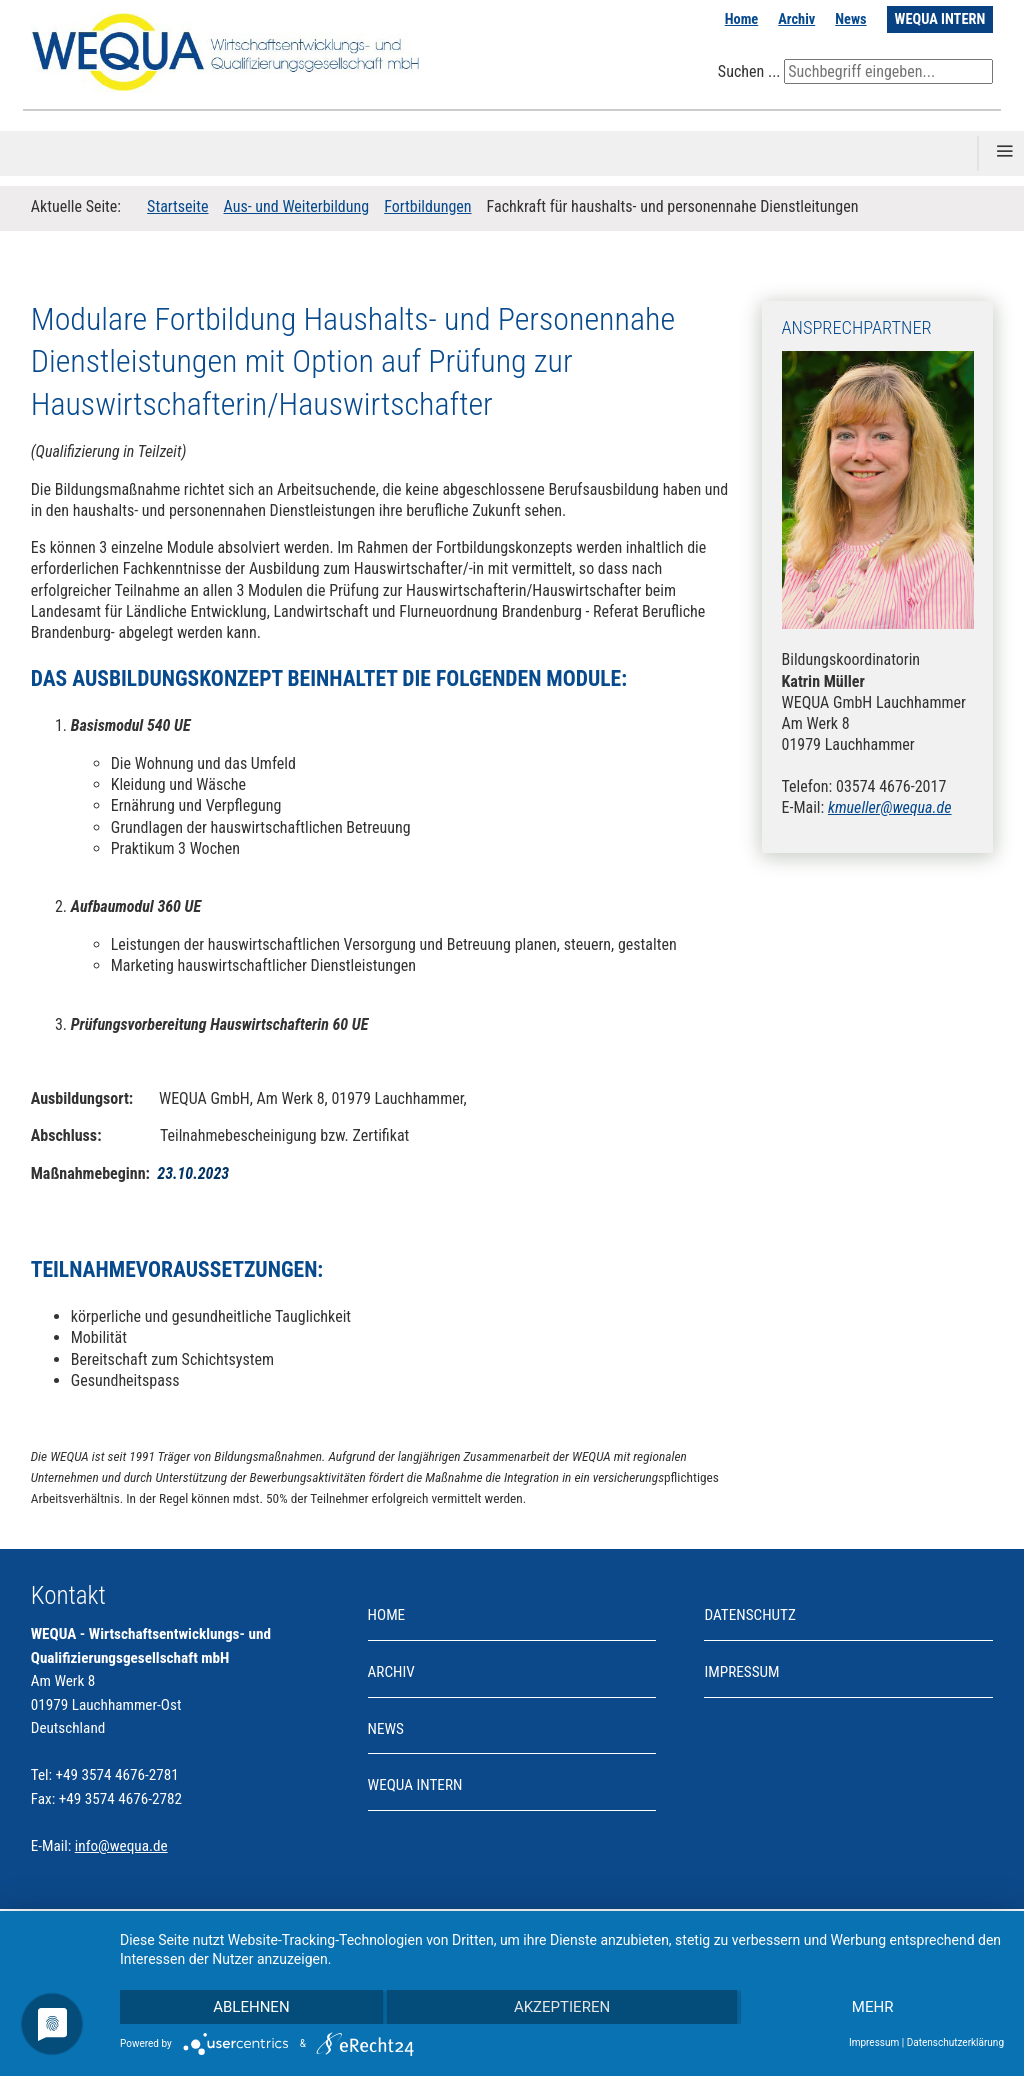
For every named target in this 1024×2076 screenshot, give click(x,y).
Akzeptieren (562, 2007)
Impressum (741, 1672)
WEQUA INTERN (940, 19)
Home (742, 19)
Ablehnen (251, 2007)
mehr (873, 2007)
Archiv (796, 19)
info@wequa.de (121, 1846)
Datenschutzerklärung (955, 2042)
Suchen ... (749, 71)
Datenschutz (749, 1615)
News (850, 19)
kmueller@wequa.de (890, 807)
